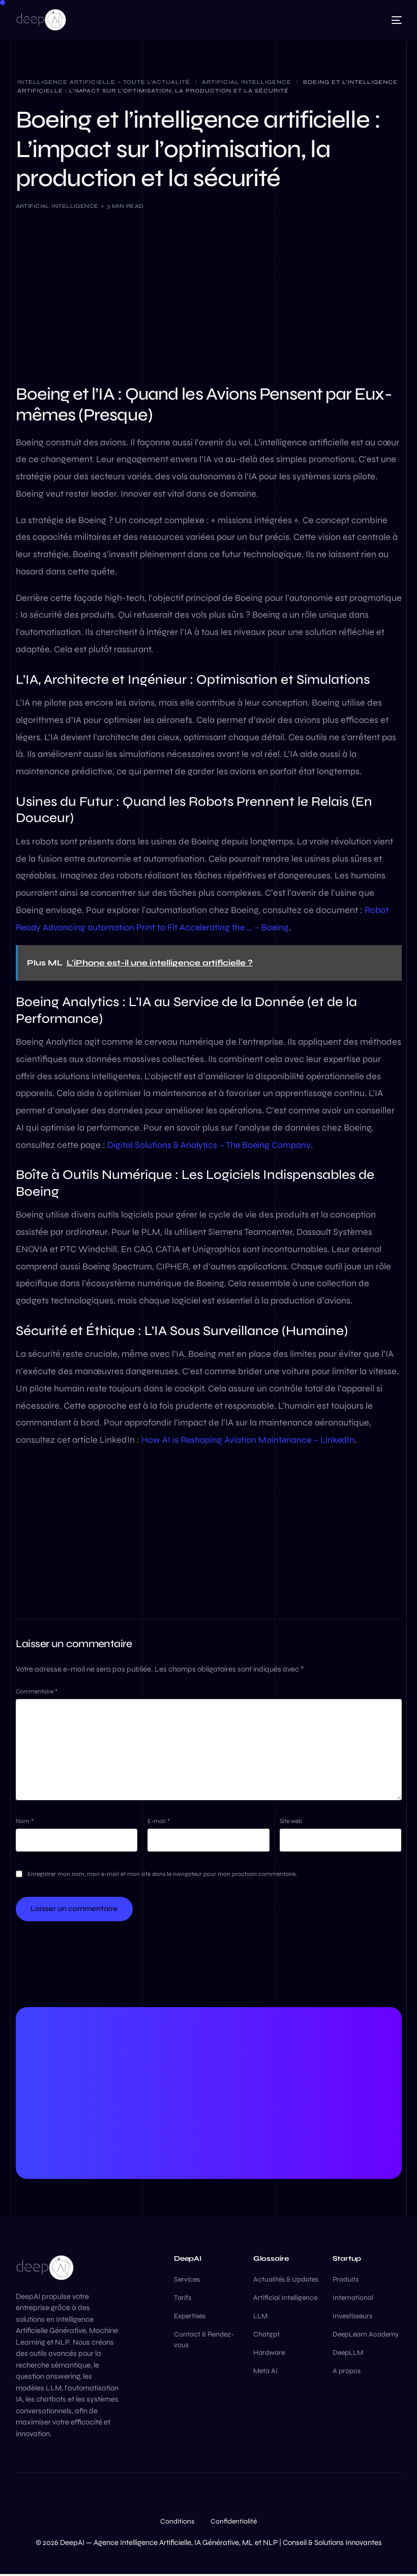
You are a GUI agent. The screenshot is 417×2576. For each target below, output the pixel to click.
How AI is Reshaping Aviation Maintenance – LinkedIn (249, 1439)
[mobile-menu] (391, 20)
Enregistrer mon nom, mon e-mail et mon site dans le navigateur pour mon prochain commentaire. (162, 1874)
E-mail (158, 1822)
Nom (25, 1822)
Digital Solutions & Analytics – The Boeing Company (209, 1144)
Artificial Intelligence (57, 206)
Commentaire (36, 1691)
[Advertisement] (209, 295)
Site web (291, 1822)
